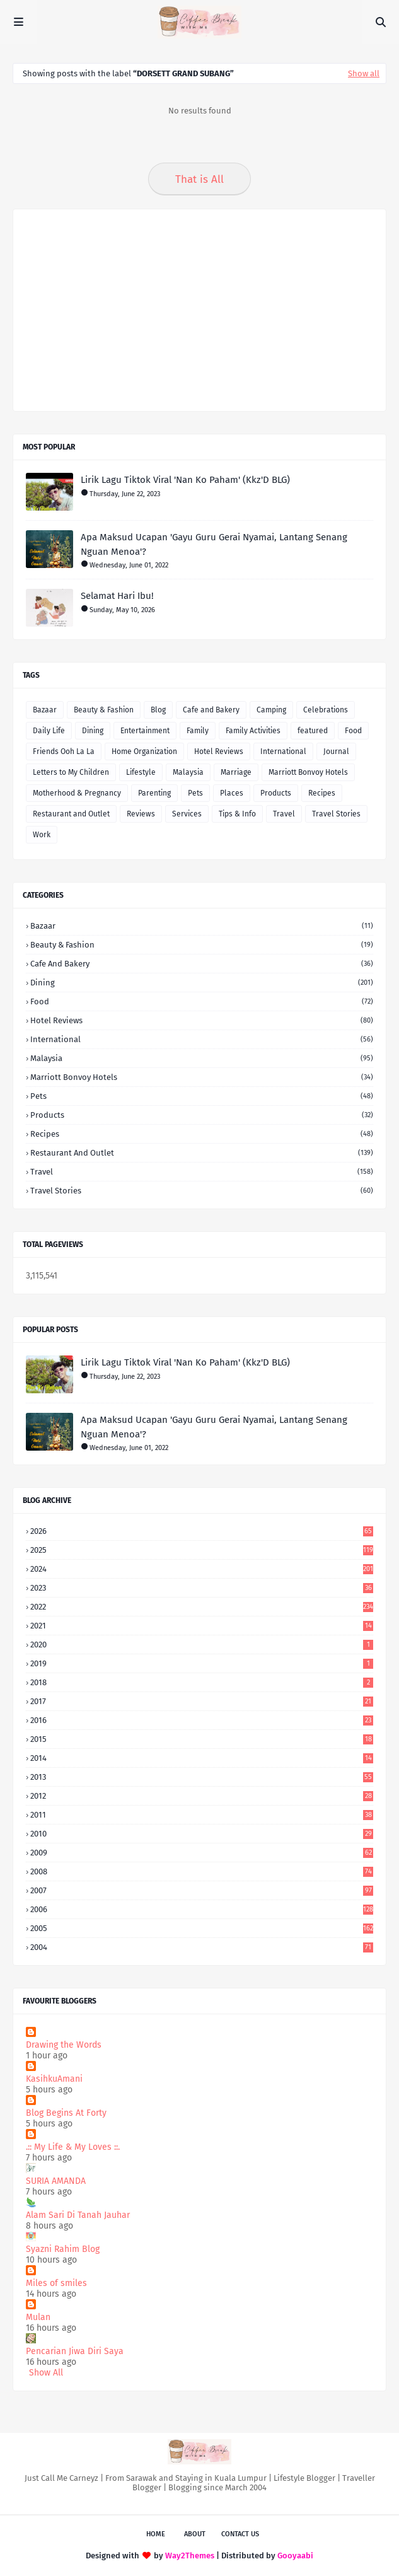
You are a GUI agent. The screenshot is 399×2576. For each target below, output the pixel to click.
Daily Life (49, 730)
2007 (201, 1890)
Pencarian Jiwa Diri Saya (75, 2351)
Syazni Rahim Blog (63, 2249)
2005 (201, 1928)
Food (353, 730)
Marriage (236, 772)
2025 (201, 1550)
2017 (201, 1701)
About (194, 2534)
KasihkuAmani (54, 2079)
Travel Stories (336, 813)
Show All (46, 2372)
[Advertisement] (199, 310)
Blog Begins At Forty (66, 2113)
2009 (201, 1852)
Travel (284, 813)
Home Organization (144, 751)
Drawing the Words (63, 2044)
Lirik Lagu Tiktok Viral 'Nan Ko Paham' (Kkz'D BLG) (185, 479)
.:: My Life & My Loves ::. (73, 2147)
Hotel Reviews (218, 751)
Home (155, 2534)
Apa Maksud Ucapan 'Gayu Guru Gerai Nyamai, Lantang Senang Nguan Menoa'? (214, 544)
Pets (195, 793)
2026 (201, 1531)
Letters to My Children (71, 772)
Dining (92, 730)
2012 (201, 1796)
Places (231, 793)
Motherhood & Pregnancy (77, 793)
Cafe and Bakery (211, 709)
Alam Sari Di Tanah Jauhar (78, 2215)
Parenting (154, 793)
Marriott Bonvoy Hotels (308, 772)
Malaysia (188, 772)
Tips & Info (237, 813)
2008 (201, 1871)
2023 (201, 1588)
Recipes (321, 793)
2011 (201, 1814)
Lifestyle (141, 772)
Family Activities (253, 730)
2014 (201, 1758)
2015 (201, 1739)
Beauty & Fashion (104, 709)
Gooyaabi (295, 2555)
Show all (363, 73)
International (283, 751)
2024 (201, 1569)
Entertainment (145, 730)
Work (41, 834)
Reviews (141, 813)
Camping (271, 709)
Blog (158, 709)
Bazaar (45, 709)
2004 (201, 1947)
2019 (201, 1663)
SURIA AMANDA (56, 2181)
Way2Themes (189, 2555)
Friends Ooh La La (64, 751)
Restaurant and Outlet (71, 813)
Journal (336, 751)
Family (198, 730)
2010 (201, 1833)
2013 (201, 1777)
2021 (201, 1625)
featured (313, 730)
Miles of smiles (56, 2283)
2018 (201, 1682)
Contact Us (240, 2534)
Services (187, 813)
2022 (201, 1606)
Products (275, 793)
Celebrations (325, 709)
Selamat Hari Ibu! (117, 595)
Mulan (38, 2317)
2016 (201, 1720)
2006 (201, 1909)
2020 (201, 1644)
